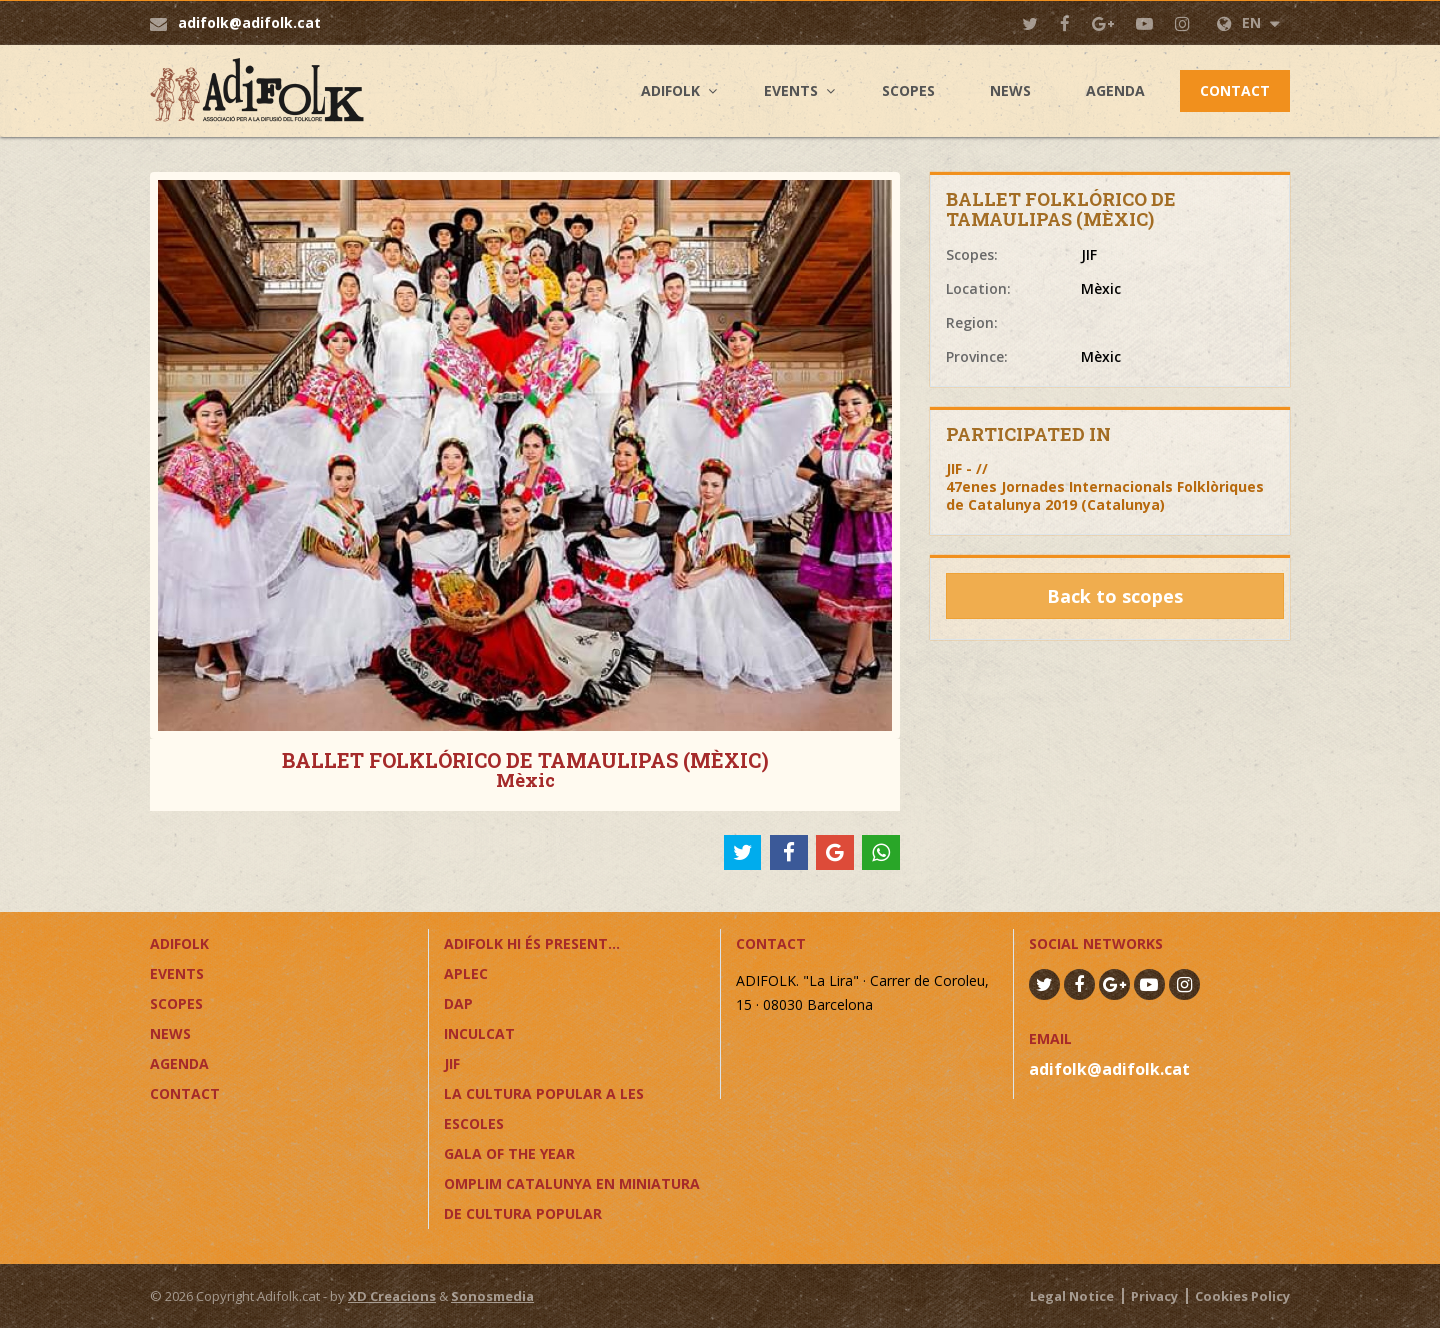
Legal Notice (1072, 1296)
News (1010, 90)
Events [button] (791, 90)
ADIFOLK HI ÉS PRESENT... (532, 943)
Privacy (1154, 1296)
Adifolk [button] (670, 90)
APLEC (466, 973)
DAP (458, 1003)
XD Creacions (392, 1296)
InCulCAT (479, 1033)
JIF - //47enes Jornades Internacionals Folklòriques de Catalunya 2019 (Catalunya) (1105, 486)
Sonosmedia (492, 1296)
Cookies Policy (1242, 1296)
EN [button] (1248, 22)
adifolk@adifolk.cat (249, 22)
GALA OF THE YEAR (509, 1153)
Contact (1235, 90)
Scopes (908, 90)
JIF (452, 1063)
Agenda (1115, 90)
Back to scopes (1115, 596)
